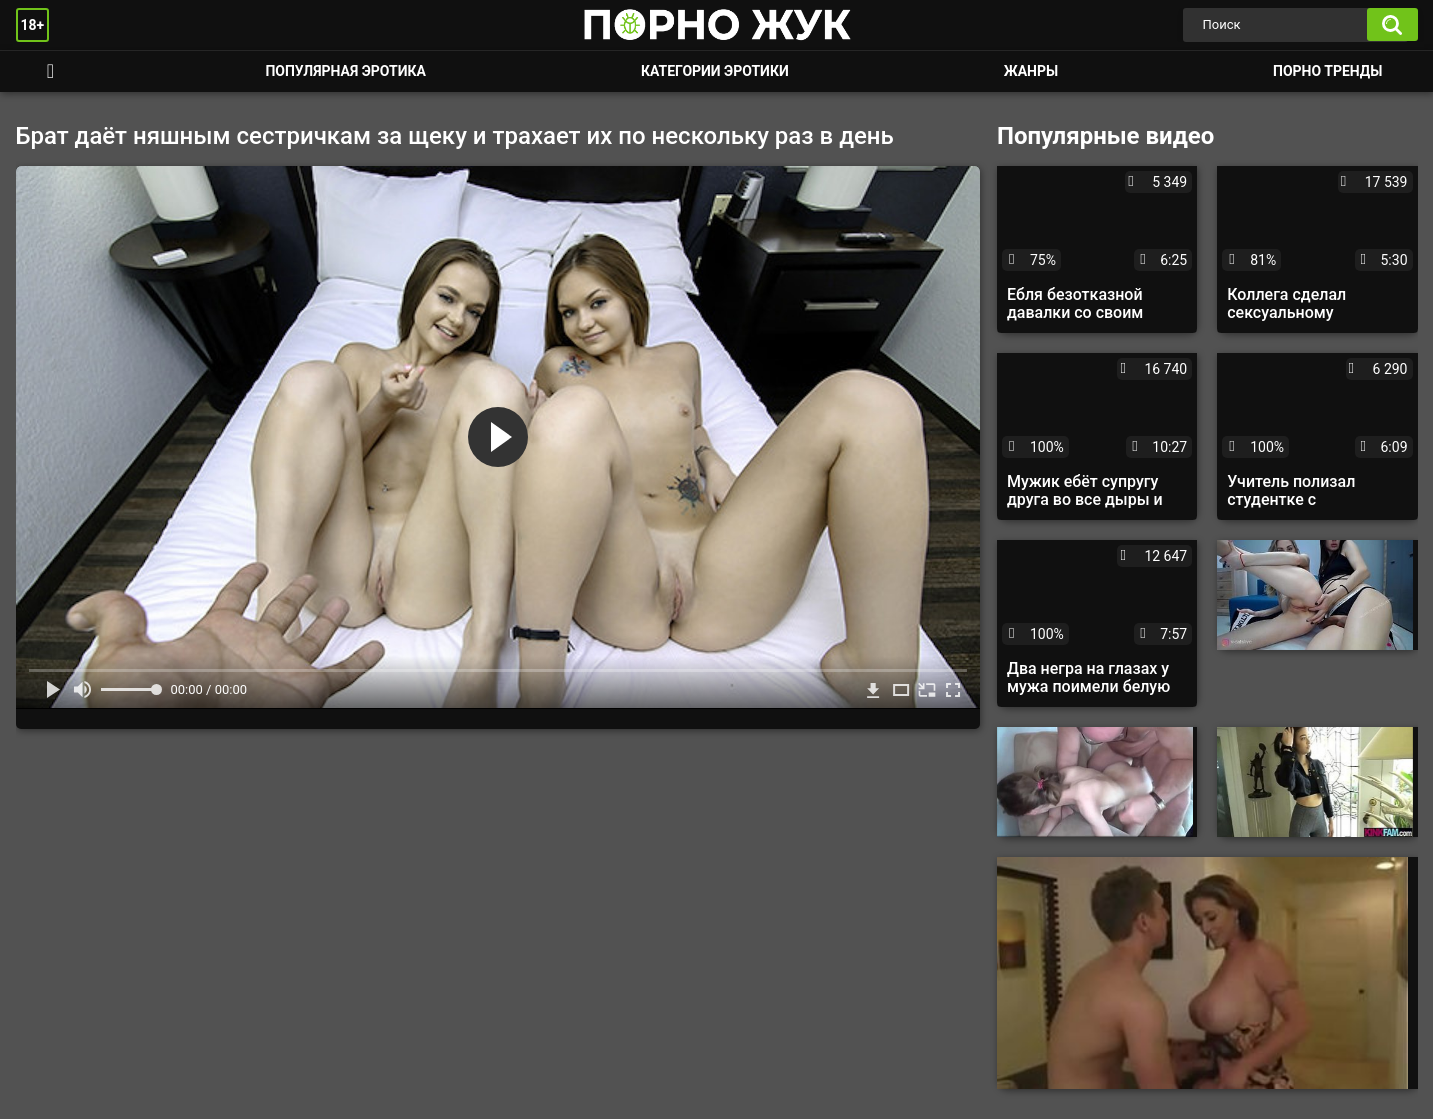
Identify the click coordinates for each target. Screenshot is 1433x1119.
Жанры (1031, 71)
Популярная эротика (345, 71)
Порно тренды (1327, 71)
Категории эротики (715, 71)
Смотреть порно (51, 71)
